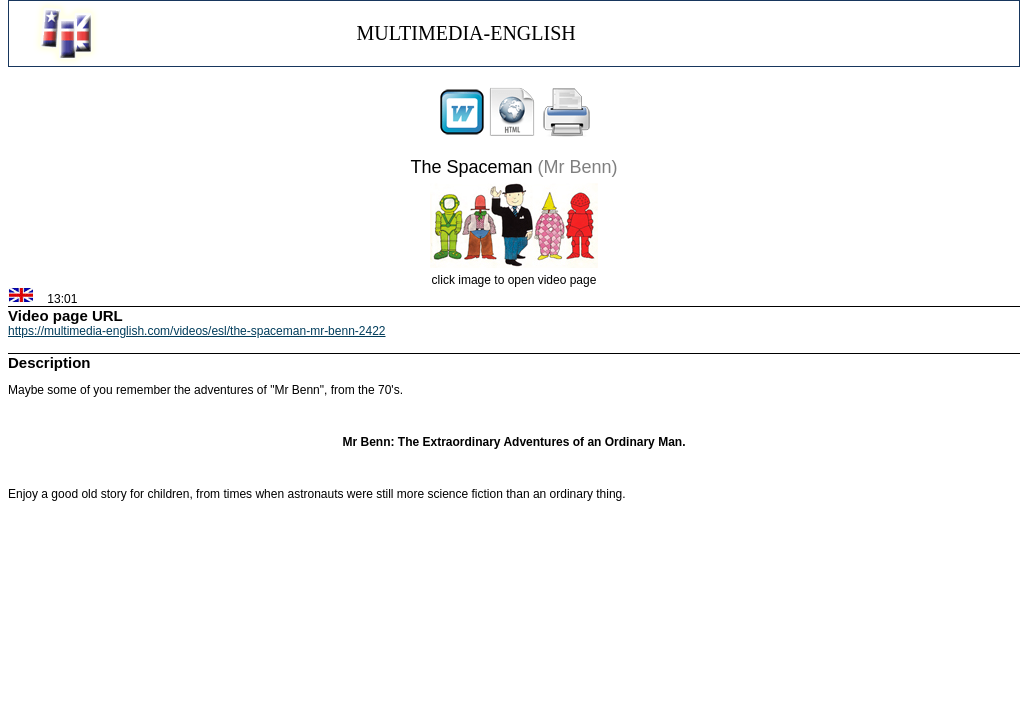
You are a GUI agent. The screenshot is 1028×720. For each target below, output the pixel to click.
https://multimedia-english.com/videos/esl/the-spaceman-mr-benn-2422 (197, 331)
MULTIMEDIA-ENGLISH (465, 33)
